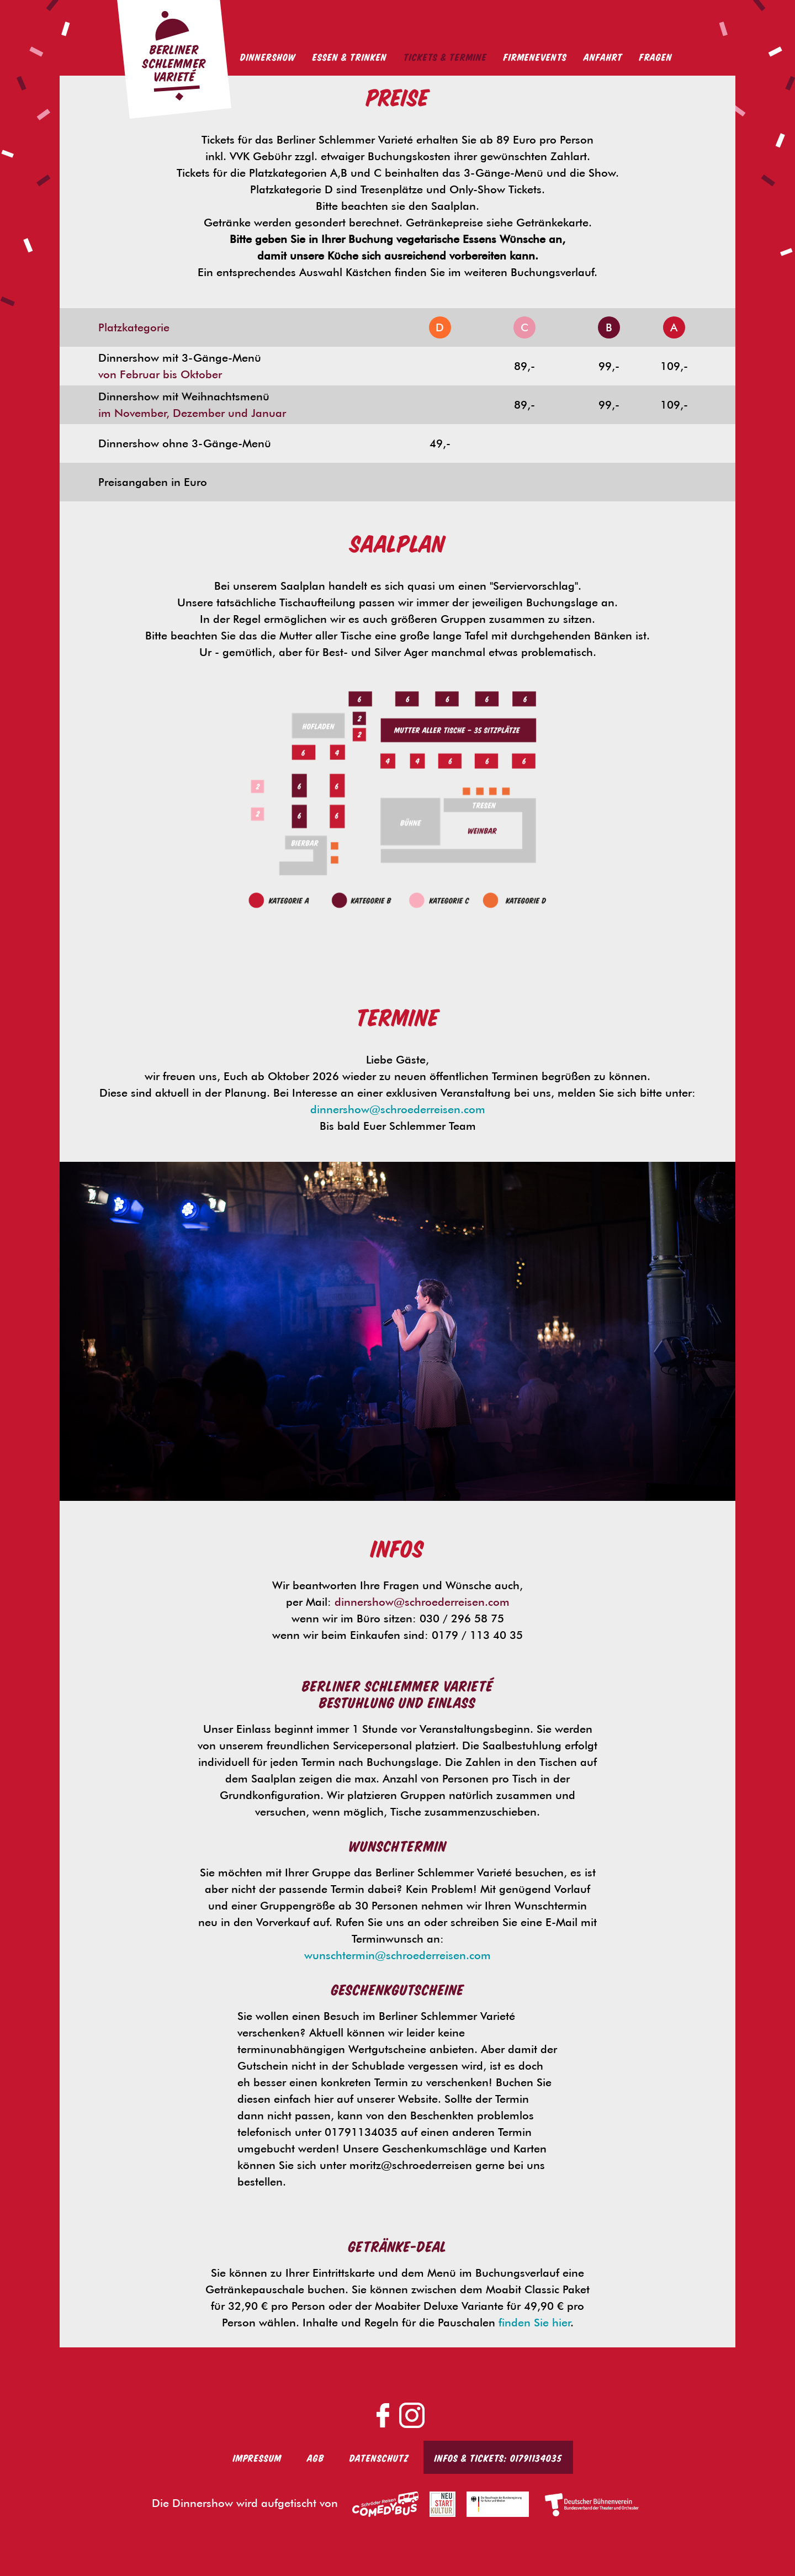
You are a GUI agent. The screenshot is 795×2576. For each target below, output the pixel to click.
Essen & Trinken (349, 56)
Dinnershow (268, 56)
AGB (315, 2457)
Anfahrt (603, 56)
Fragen (655, 56)
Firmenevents (535, 56)
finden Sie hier (534, 2322)
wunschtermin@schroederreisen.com (397, 1955)
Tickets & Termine (445, 56)
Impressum (257, 2457)
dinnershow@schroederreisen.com (397, 1109)
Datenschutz (379, 2457)
